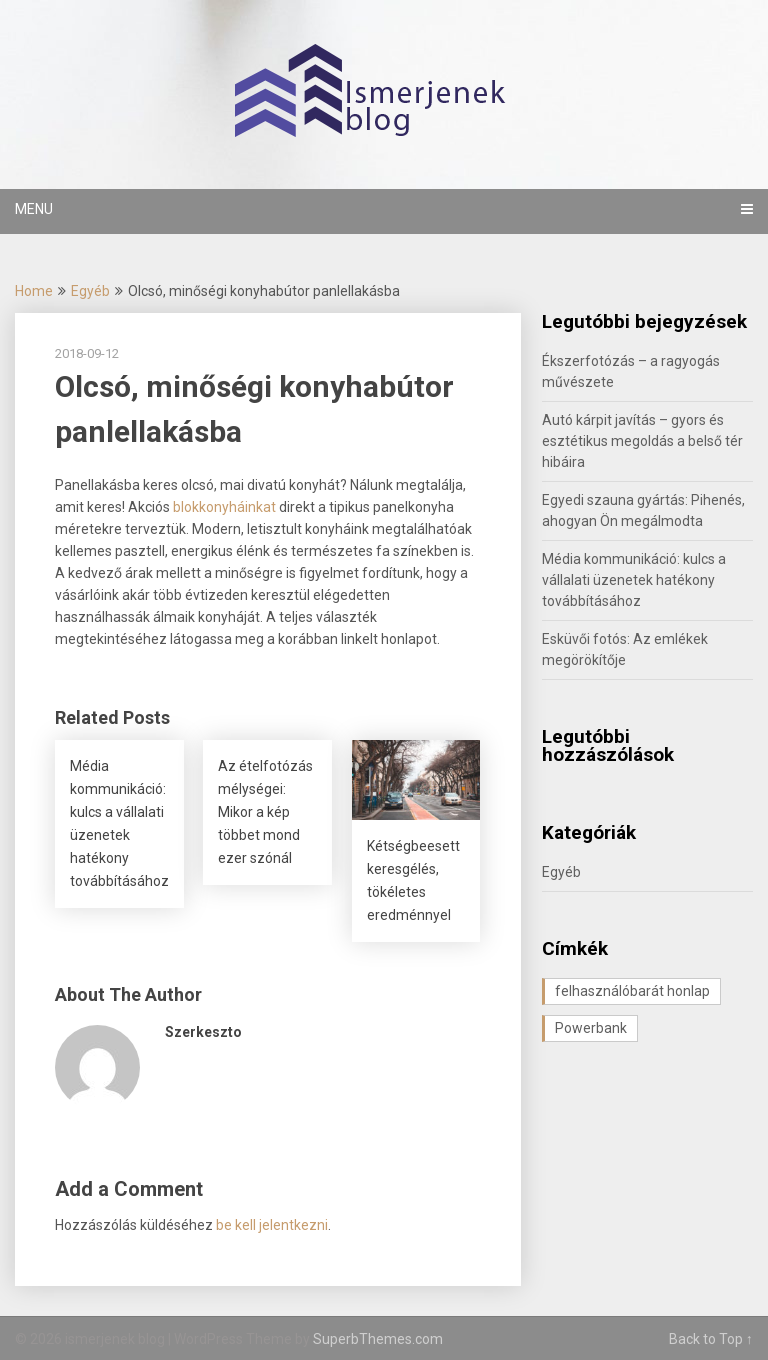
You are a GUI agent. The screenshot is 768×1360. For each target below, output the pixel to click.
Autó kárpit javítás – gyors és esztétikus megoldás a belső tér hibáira (642, 441)
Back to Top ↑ (711, 1339)
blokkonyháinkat (224, 507)
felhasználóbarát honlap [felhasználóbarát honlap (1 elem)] (632, 991)
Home (34, 291)
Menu (34, 209)
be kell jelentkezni (272, 1225)
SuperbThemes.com (378, 1339)
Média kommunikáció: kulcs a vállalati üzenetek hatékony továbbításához (634, 580)
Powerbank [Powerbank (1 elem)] (591, 1028)
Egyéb (90, 291)
